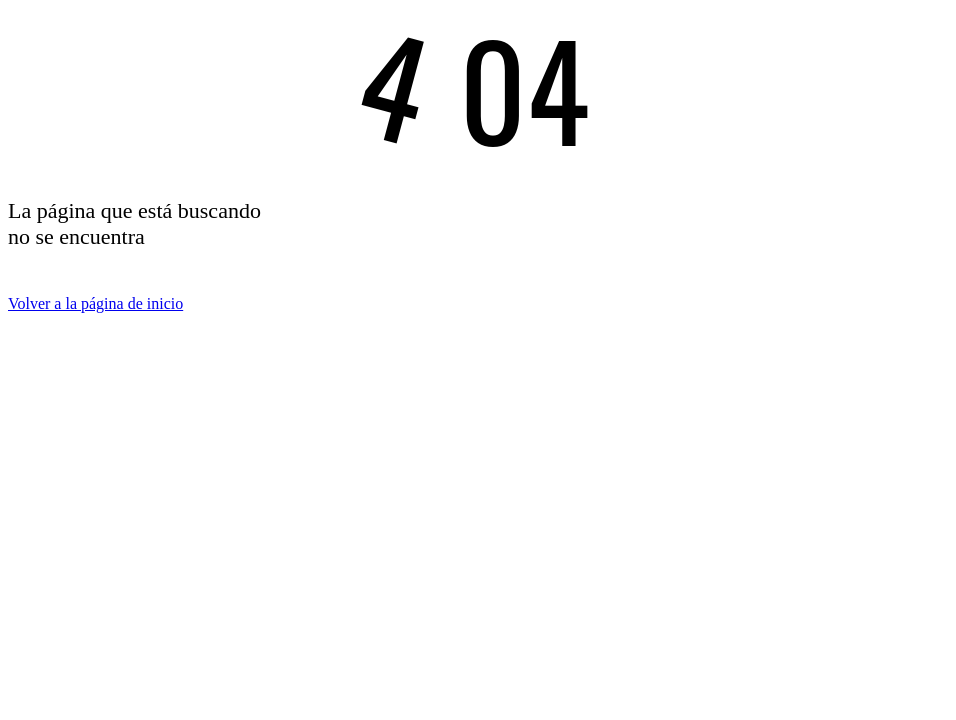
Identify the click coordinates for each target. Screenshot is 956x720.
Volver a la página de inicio (95, 303)
